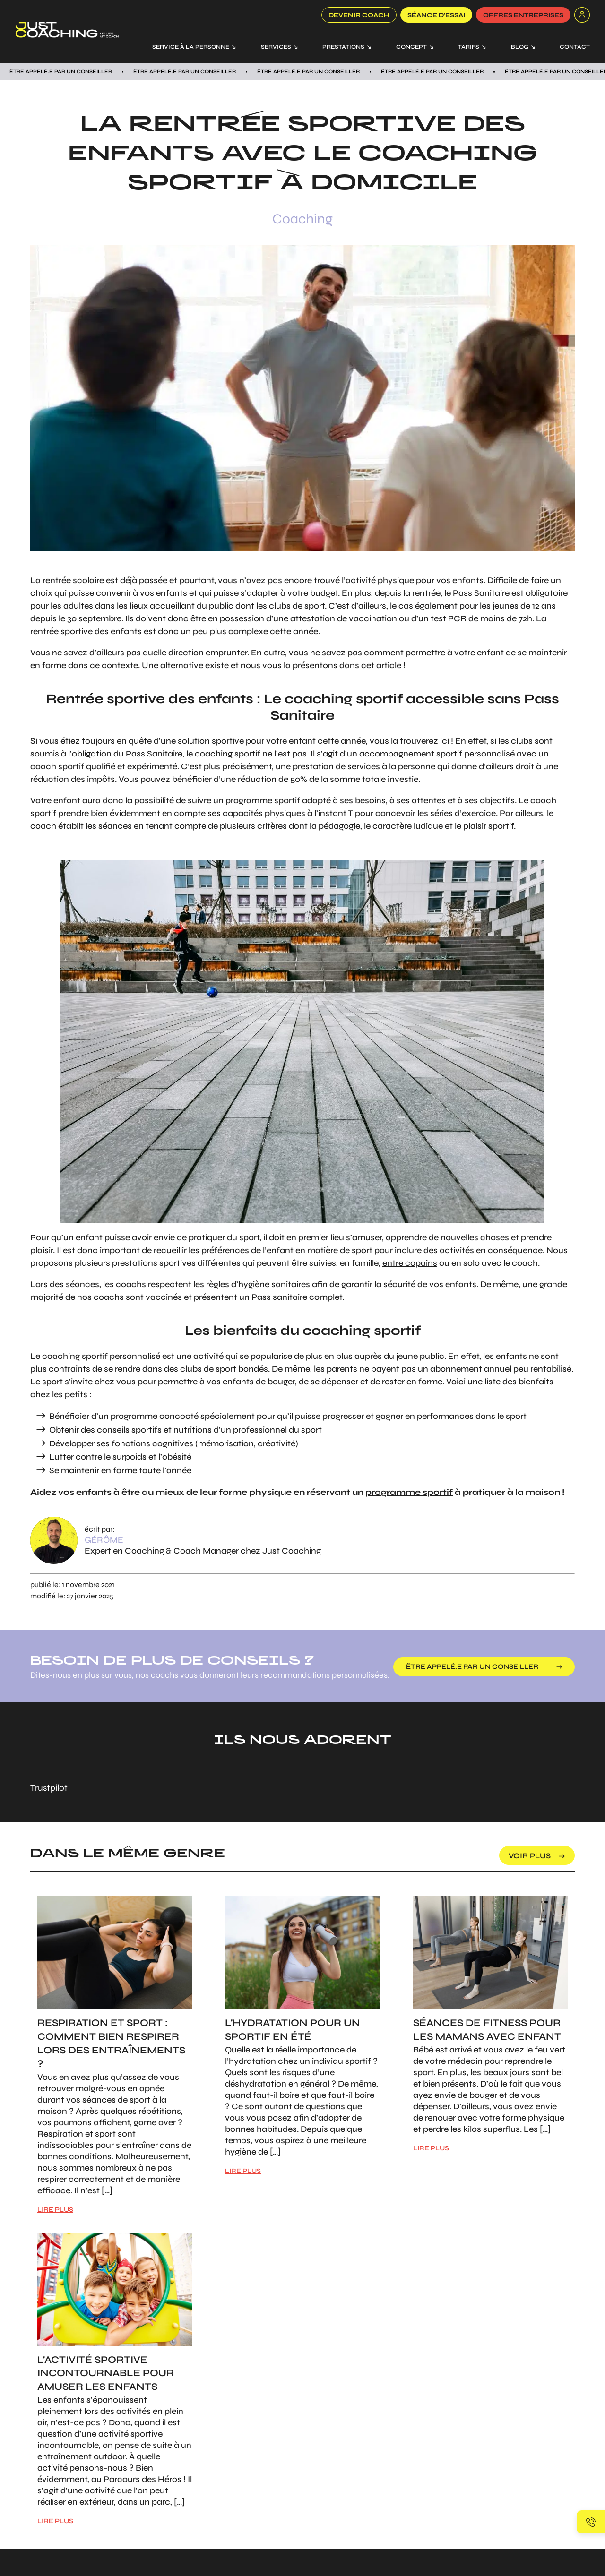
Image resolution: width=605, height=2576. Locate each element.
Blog (519, 46)
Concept (411, 46)
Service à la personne (190, 46)
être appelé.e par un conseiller (476, 1666)
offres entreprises (523, 15)
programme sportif (409, 1492)
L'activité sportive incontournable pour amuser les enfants (105, 2373)
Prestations (343, 46)
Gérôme (104, 1540)
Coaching (302, 218)
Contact (575, 46)
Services (276, 46)
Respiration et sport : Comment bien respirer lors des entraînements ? (111, 2043)
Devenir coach (358, 15)
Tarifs (468, 46)
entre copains (409, 1263)
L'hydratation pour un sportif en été (292, 2030)
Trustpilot (49, 1787)
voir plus (530, 1855)
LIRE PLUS (55, 2210)
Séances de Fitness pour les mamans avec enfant (487, 2030)
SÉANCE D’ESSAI (436, 15)
